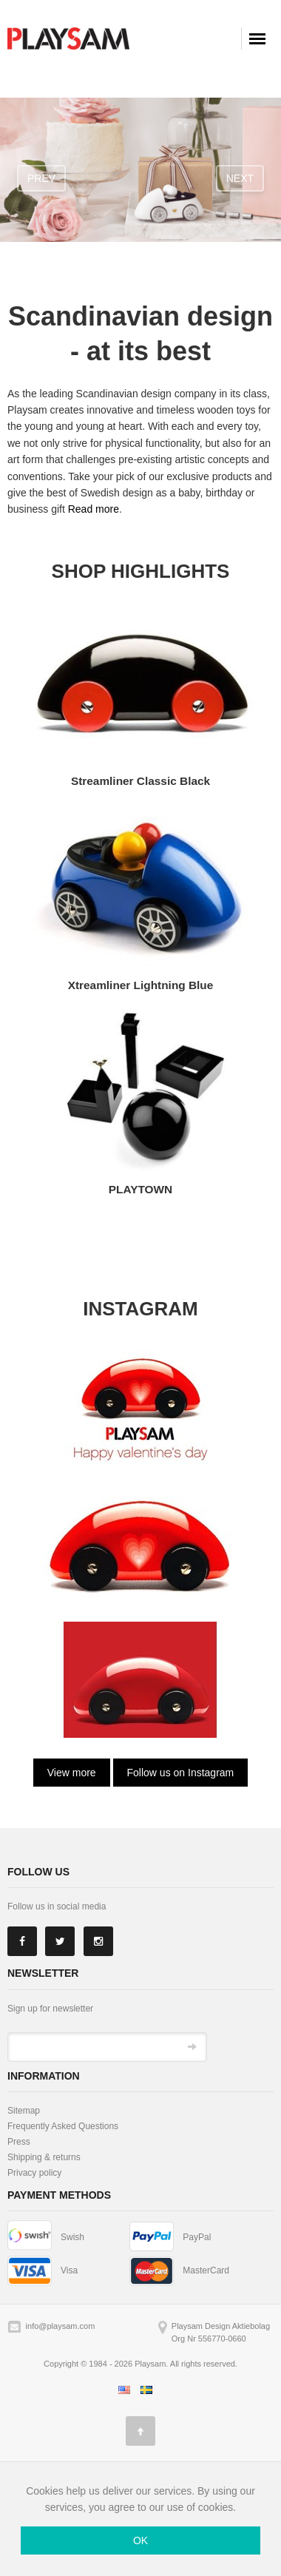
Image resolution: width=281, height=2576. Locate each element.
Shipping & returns (44, 2157)
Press (18, 2142)
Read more (93, 509)
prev (41, 178)
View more (71, 1772)
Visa (69, 2270)
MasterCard (206, 2270)
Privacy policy (34, 2173)
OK (140, 2540)
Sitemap (23, 2110)
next (240, 178)
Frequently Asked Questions (62, 2126)
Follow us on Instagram (180, 1772)
